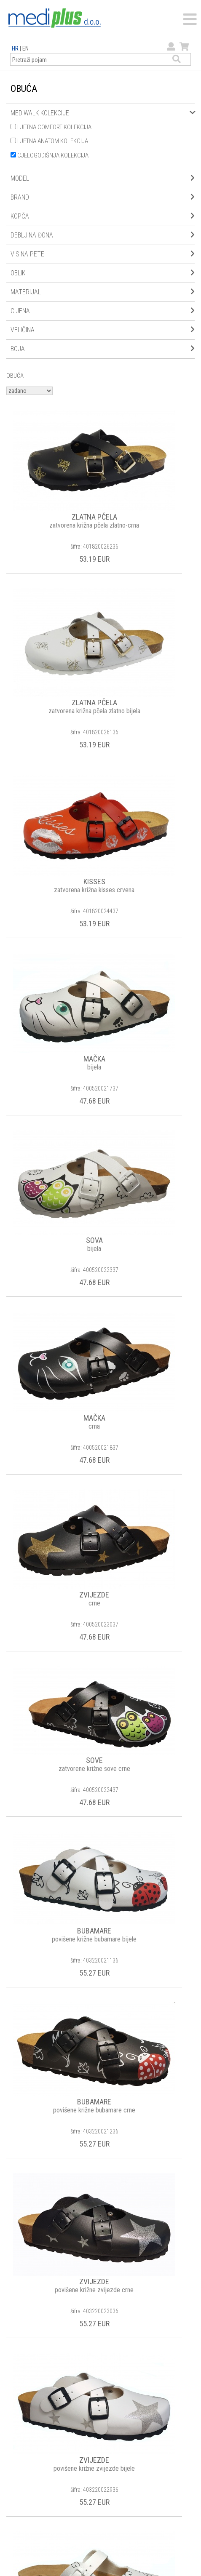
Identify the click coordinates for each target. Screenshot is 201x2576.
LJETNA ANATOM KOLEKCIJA (49, 141)
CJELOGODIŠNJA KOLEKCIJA (49, 155)
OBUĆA (15, 375)
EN (25, 48)
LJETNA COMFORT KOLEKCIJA (51, 127)
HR (15, 48)
